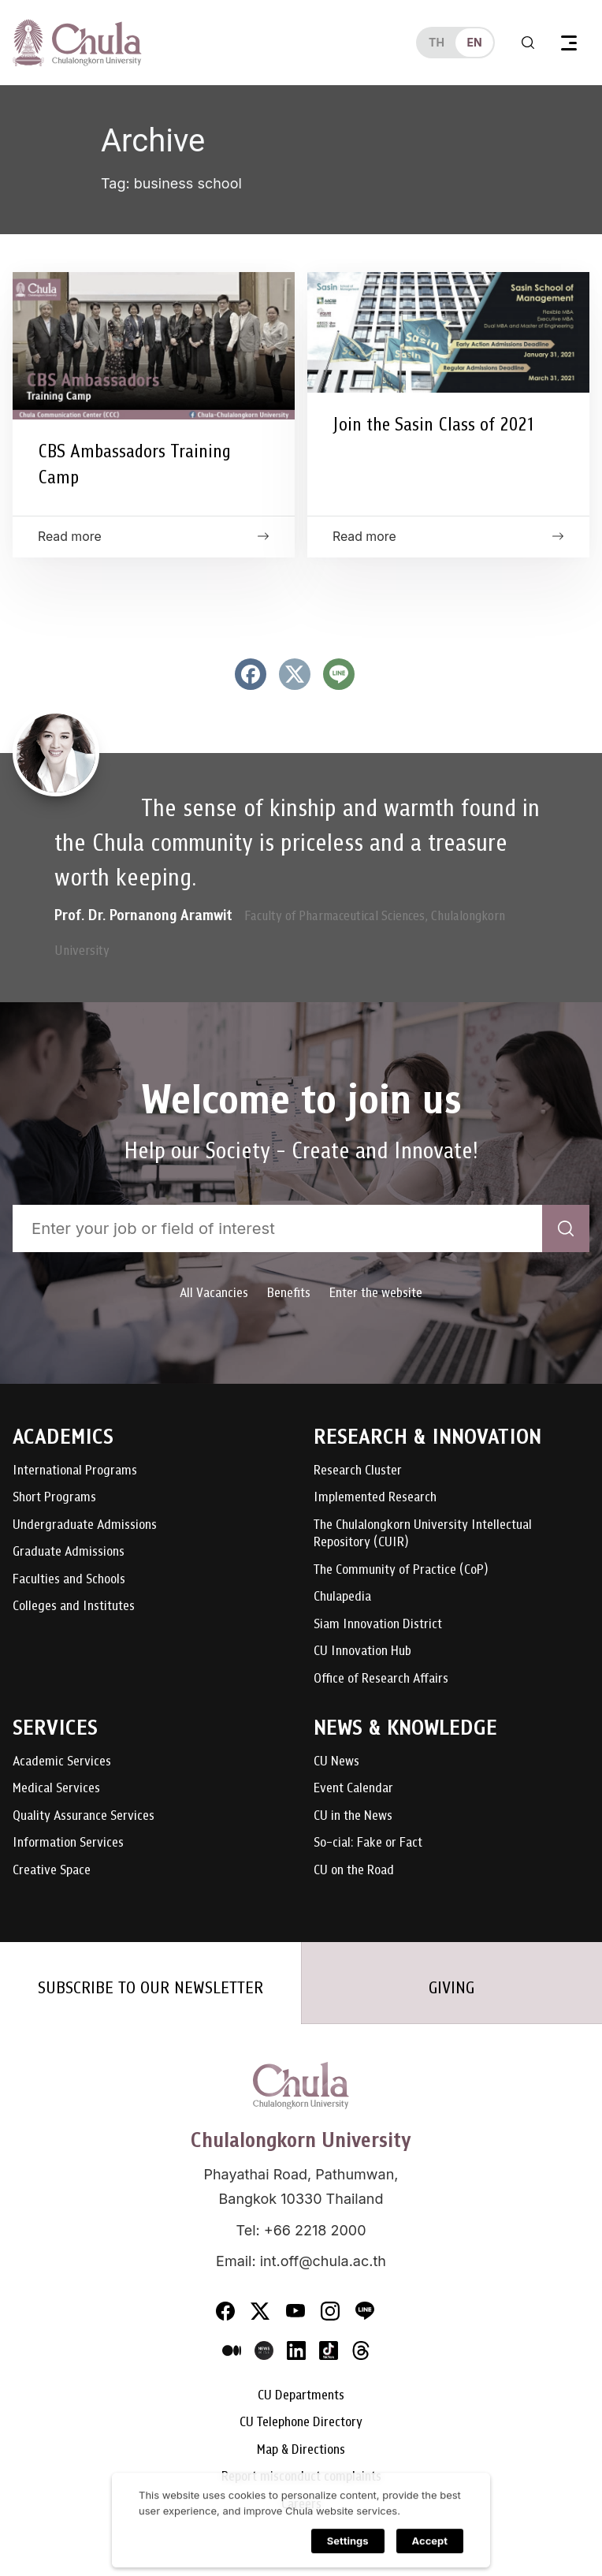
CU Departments (301, 2396)
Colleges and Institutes (74, 1606)
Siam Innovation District (378, 1625)
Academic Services (62, 1762)
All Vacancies (214, 1293)
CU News (336, 1762)
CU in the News (353, 1816)
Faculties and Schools (69, 1580)
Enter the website (375, 1293)
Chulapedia (342, 1597)
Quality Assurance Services (83, 1816)
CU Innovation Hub (362, 1651)
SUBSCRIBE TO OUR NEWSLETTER (150, 1987)
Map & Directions (301, 2450)
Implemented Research (375, 1498)
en (473, 42)
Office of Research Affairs (381, 1679)
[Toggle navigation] (568, 42)
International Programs (75, 1471)
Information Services (68, 1843)
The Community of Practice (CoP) (401, 1570)
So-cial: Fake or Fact (368, 1843)
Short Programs (54, 1498)
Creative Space (52, 1871)
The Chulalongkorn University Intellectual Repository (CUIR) (423, 1534)
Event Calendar (353, 1789)
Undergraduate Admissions (85, 1525)
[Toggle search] (527, 42)
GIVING (451, 1987)
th (436, 42)
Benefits (288, 1293)
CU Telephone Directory (301, 2423)
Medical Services (56, 1789)
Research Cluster (358, 1471)
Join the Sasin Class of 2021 (433, 424)
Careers (301, 2505)
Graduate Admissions (68, 1552)
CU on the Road (354, 1871)
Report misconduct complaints (301, 2477)
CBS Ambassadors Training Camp (134, 464)
